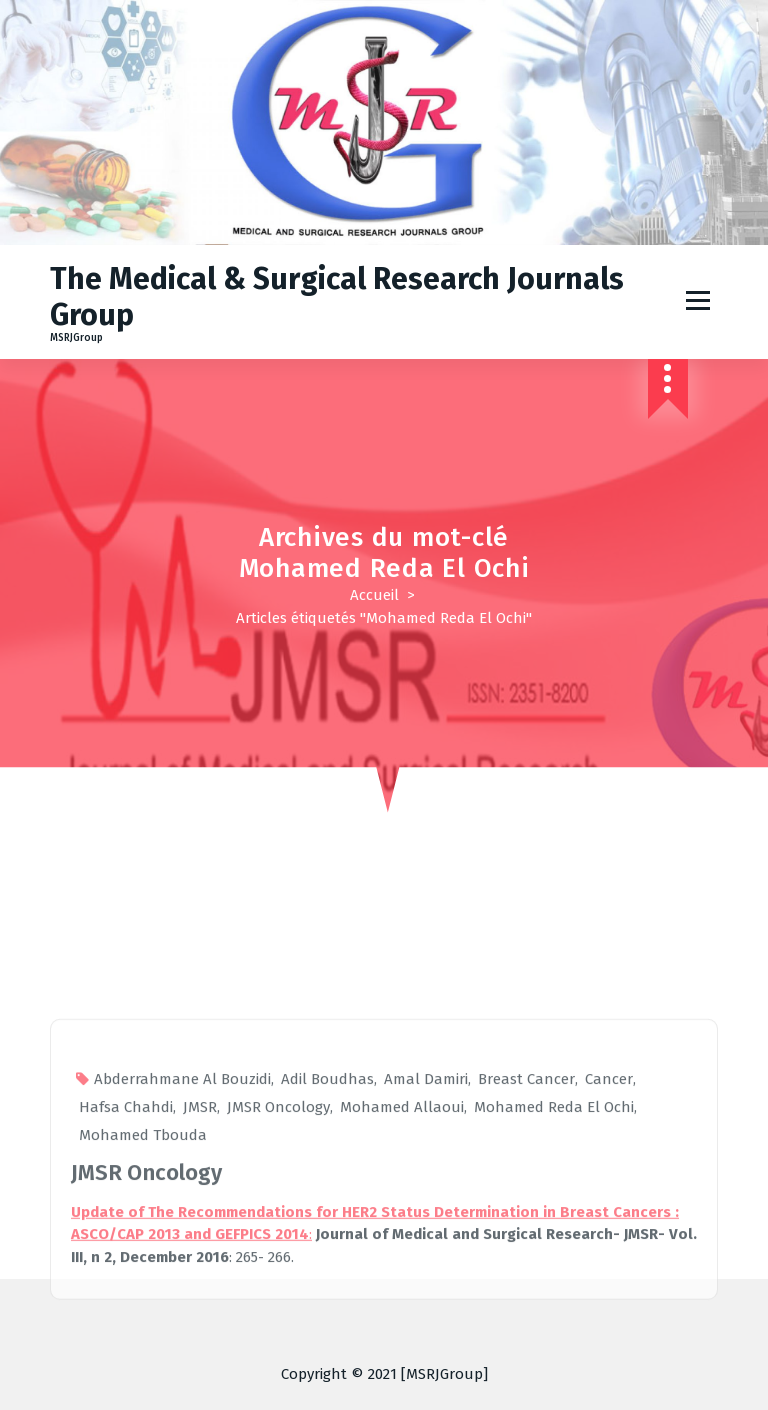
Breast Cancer (526, 1329)
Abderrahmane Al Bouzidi (182, 1329)
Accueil (374, 595)
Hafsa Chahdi (126, 1357)
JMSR (200, 1357)
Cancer (609, 1329)
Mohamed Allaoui (402, 1357)
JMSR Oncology (278, 1357)
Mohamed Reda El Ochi (554, 1357)
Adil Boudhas (327, 1329)
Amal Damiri (426, 1329)
